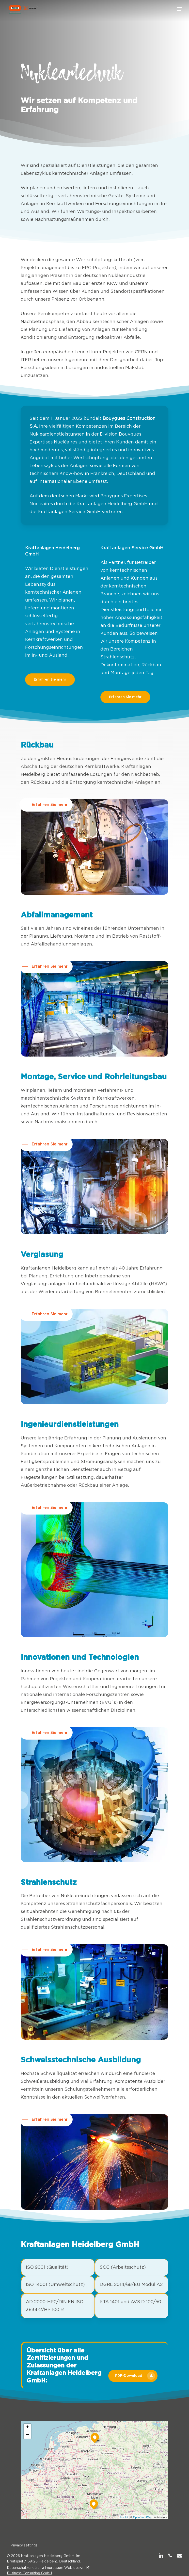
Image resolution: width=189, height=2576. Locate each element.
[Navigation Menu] (179, 9)
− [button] (27, 2435)
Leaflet (124, 2517)
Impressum (54, 2568)
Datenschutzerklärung (25, 2568)
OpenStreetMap (142, 2517)
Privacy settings (24, 2545)
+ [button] (27, 2427)
